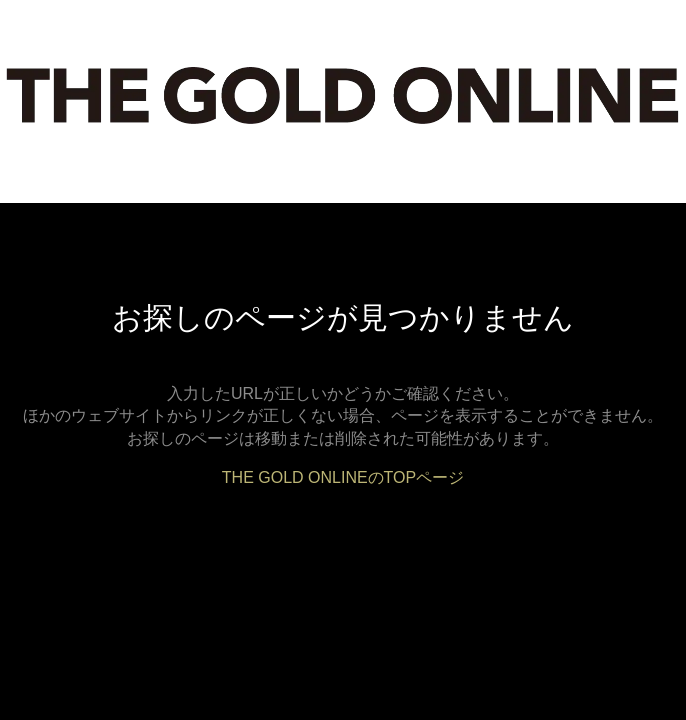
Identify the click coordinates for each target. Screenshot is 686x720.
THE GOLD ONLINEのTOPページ (343, 477)
